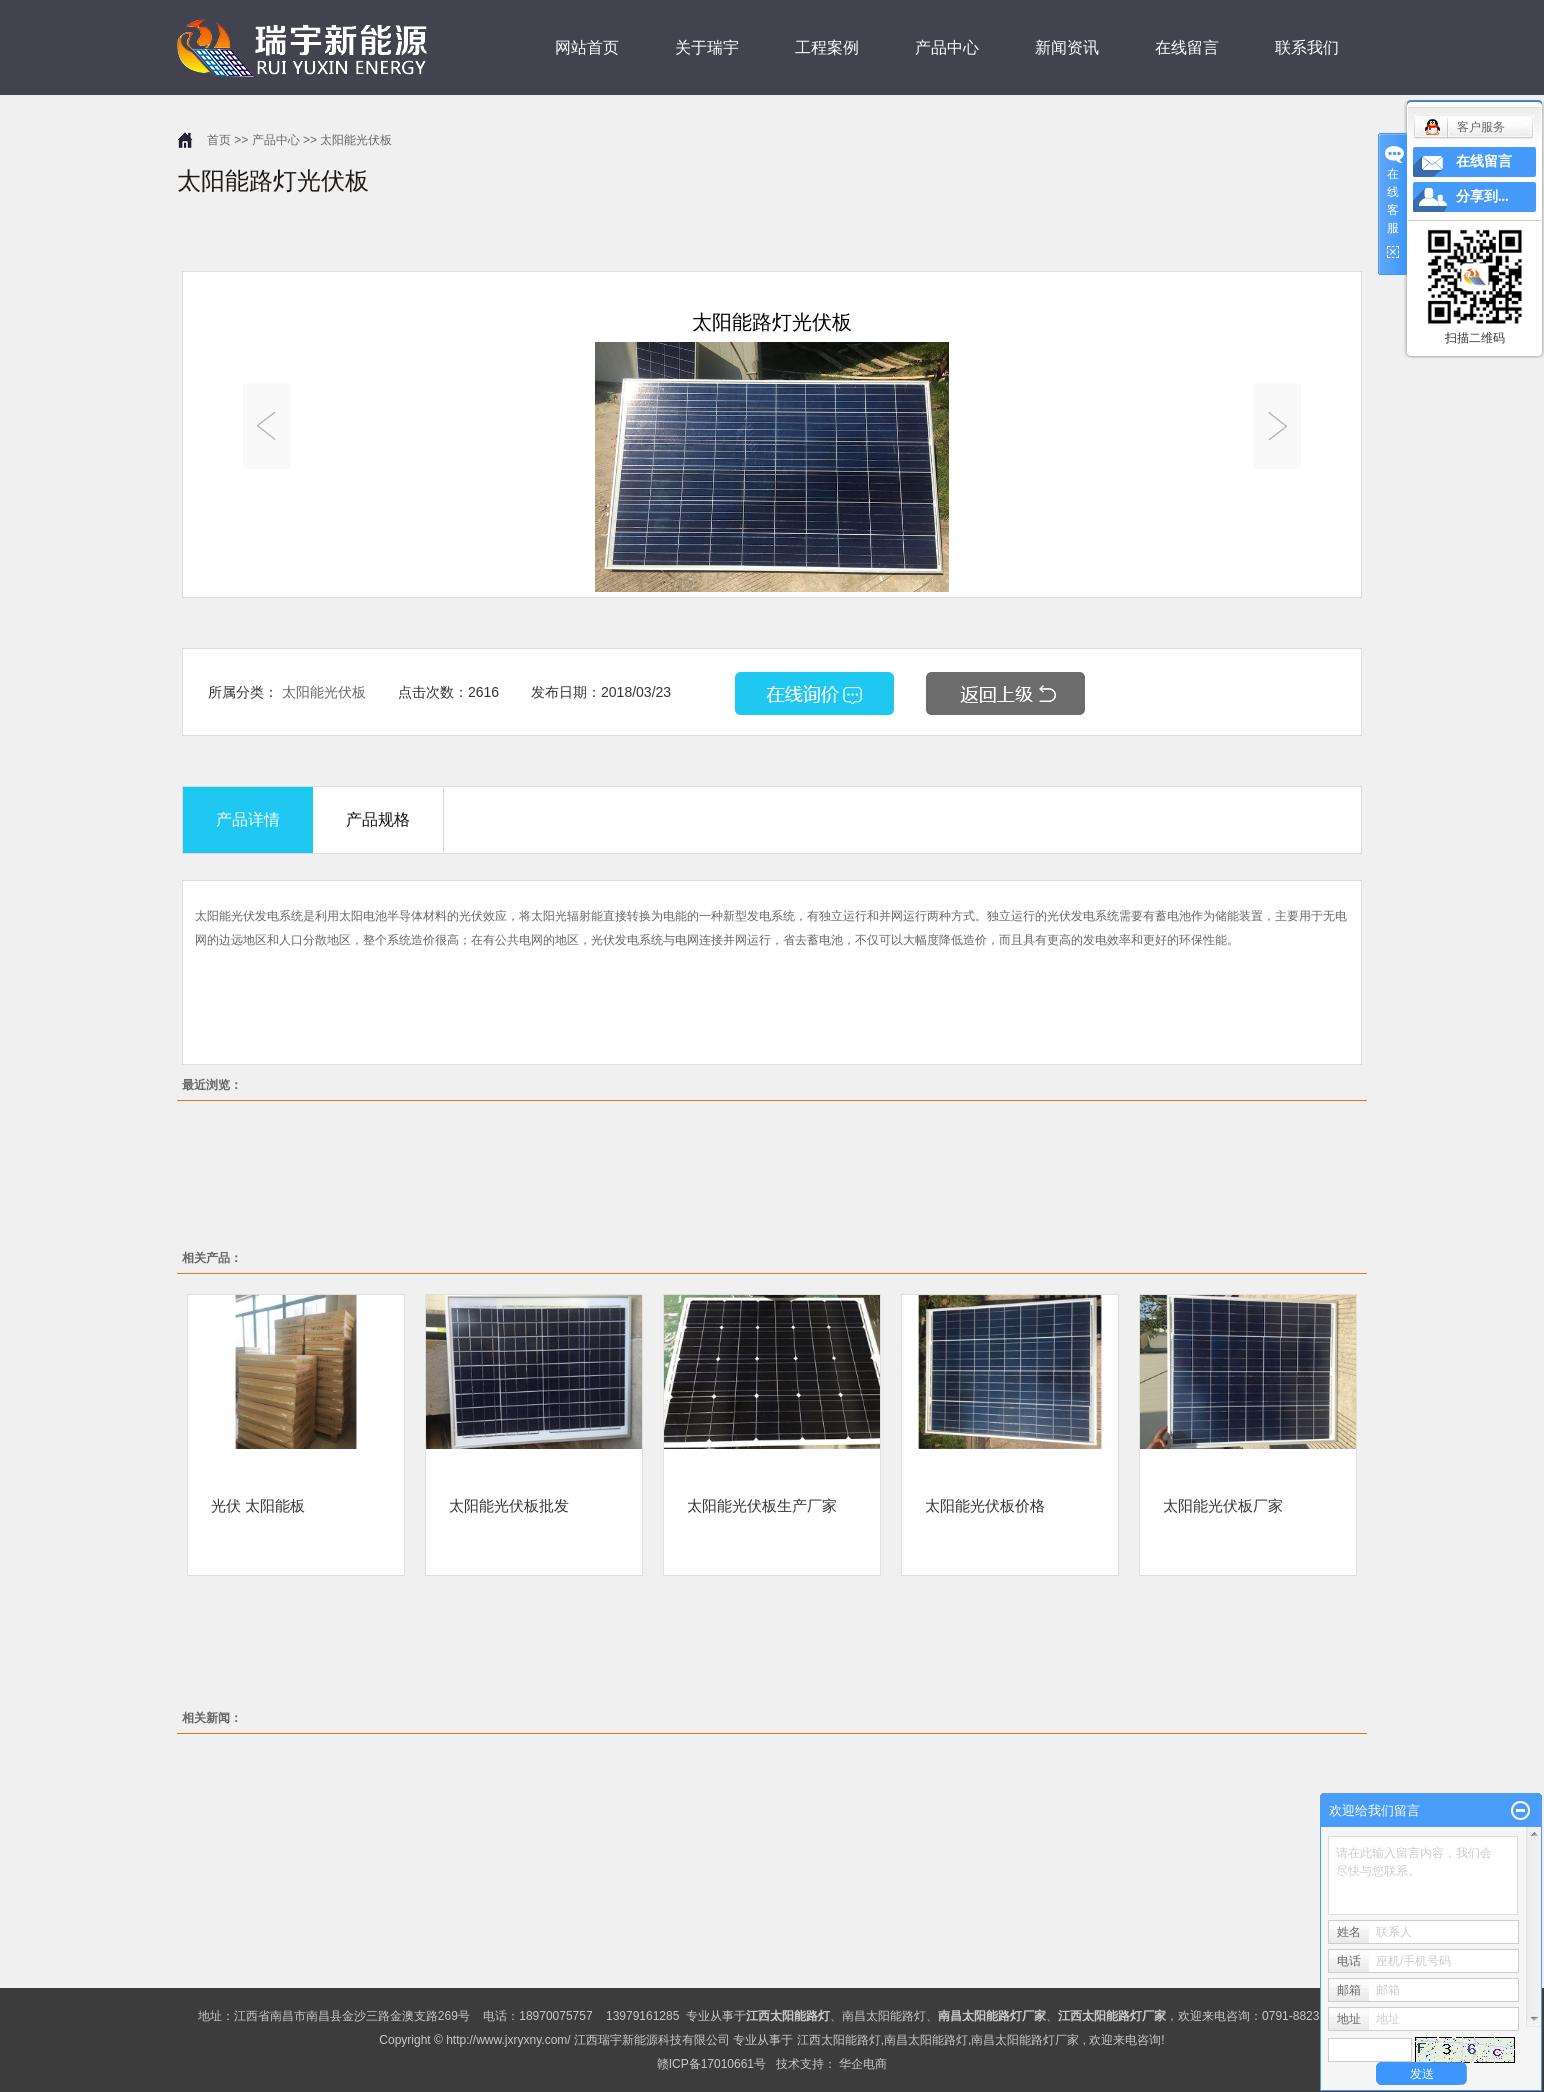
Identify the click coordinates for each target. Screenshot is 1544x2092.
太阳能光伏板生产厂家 (762, 1505)
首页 (219, 140)
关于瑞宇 (707, 47)
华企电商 (863, 2064)
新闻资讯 (1067, 47)
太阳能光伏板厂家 (1223, 1505)
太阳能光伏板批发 (509, 1505)
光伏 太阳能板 (258, 1505)
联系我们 (1307, 47)
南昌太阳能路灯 (884, 2016)
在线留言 (1187, 47)
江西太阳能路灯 (839, 2040)
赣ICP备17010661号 (711, 2064)
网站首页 (587, 47)
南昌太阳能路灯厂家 (1025, 2040)
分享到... (1482, 196)
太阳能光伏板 (356, 140)
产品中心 (947, 47)
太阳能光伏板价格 (985, 1505)
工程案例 (827, 47)
